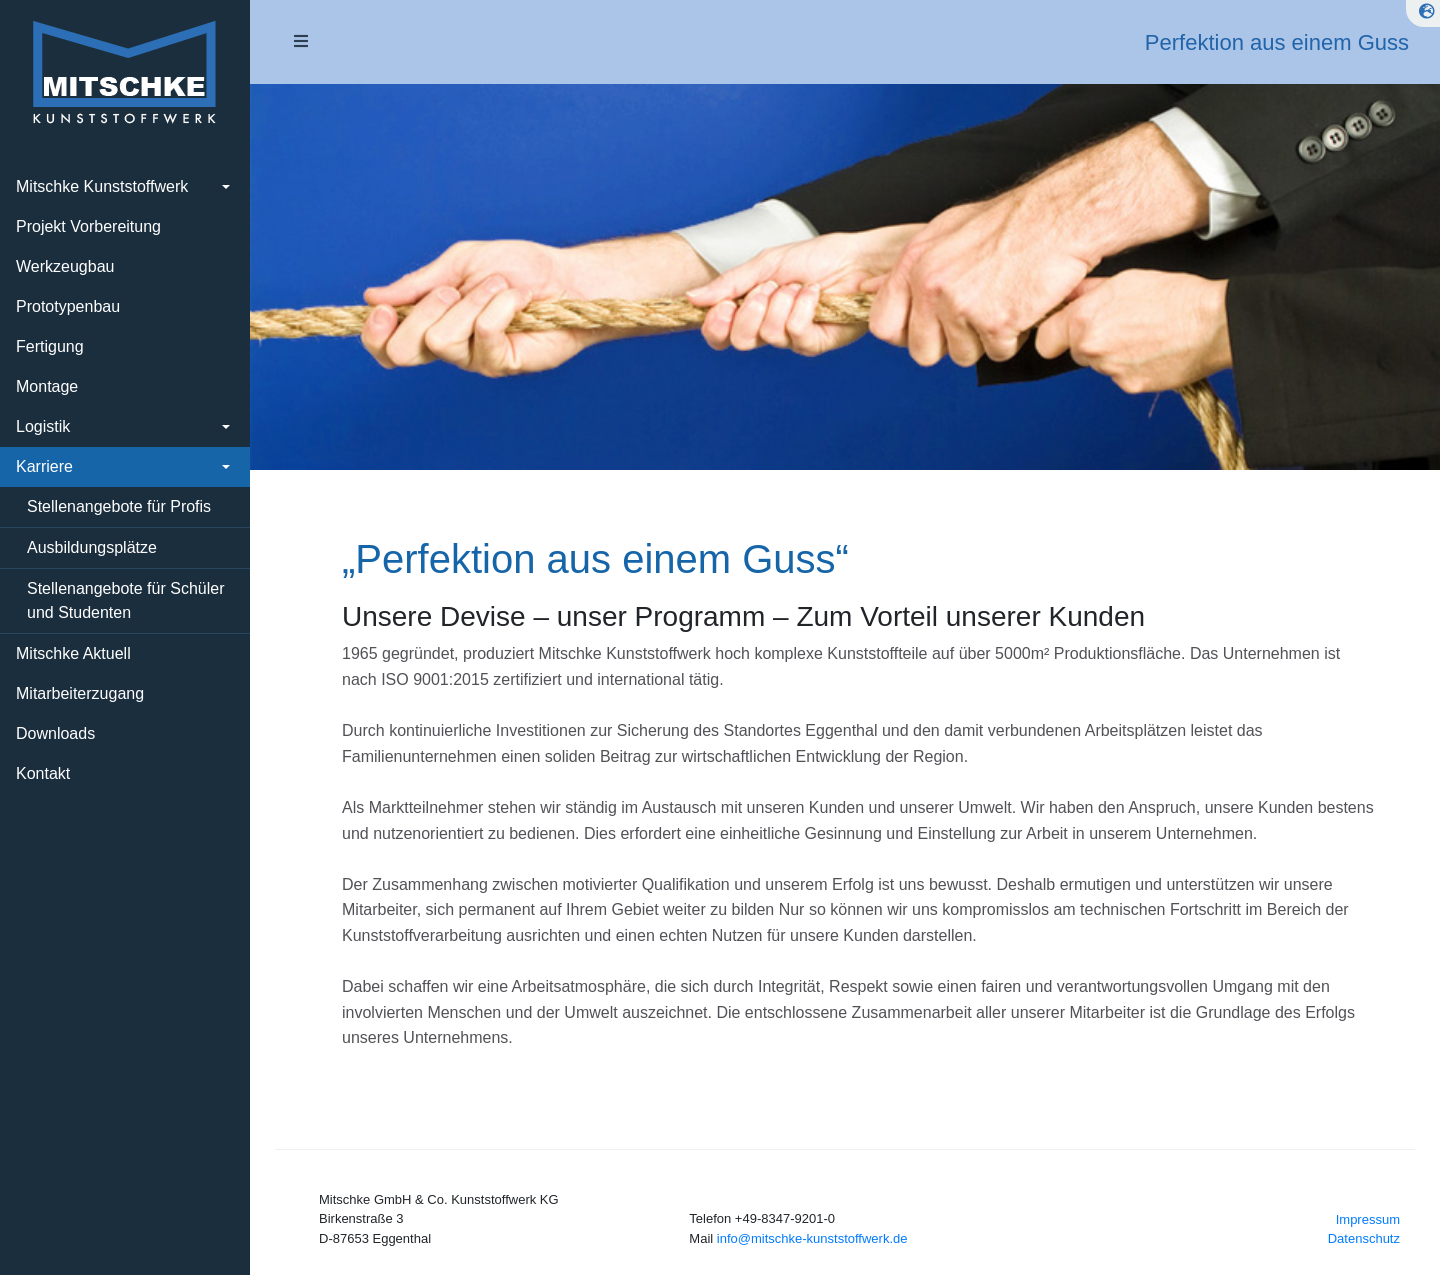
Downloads (55, 733)
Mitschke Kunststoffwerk (102, 186)
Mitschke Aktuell (73, 653)
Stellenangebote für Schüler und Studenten (125, 600)
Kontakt (43, 773)
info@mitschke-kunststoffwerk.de (812, 1238)
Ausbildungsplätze (92, 547)
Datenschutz (1364, 1238)
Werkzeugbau (65, 266)
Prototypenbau (68, 306)
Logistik (43, 426)
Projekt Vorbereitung (88, 226)
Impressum (1368, 1219)
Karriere (44, 466)
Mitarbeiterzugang (80, 693)
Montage (47, 386)
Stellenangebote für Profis (119, 506)
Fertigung (50, 346)
